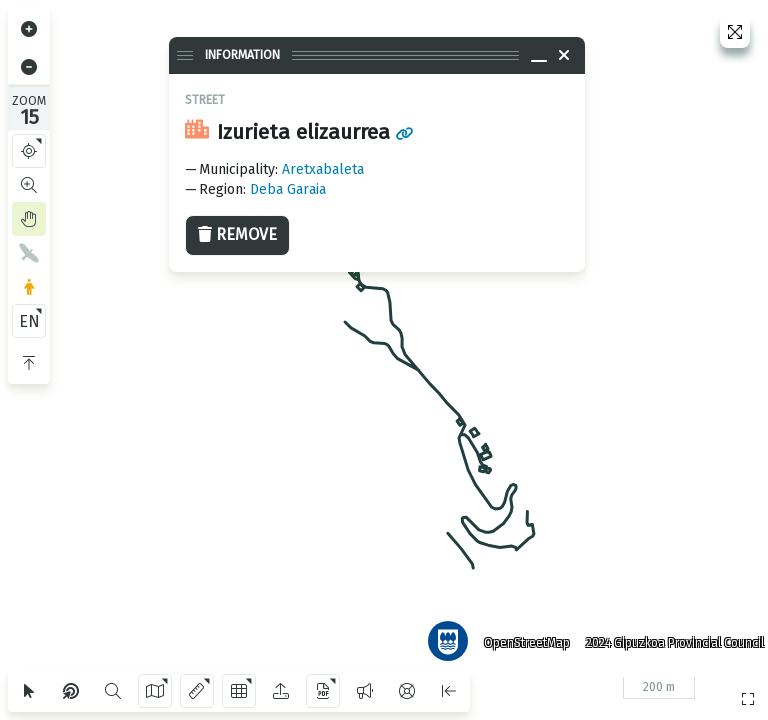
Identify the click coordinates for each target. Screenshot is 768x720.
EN (29, 321)
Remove (237, 234)
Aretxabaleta (323, 169)
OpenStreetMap (519, 635)
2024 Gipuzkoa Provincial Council (667, 635)
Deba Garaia (288, 189)
